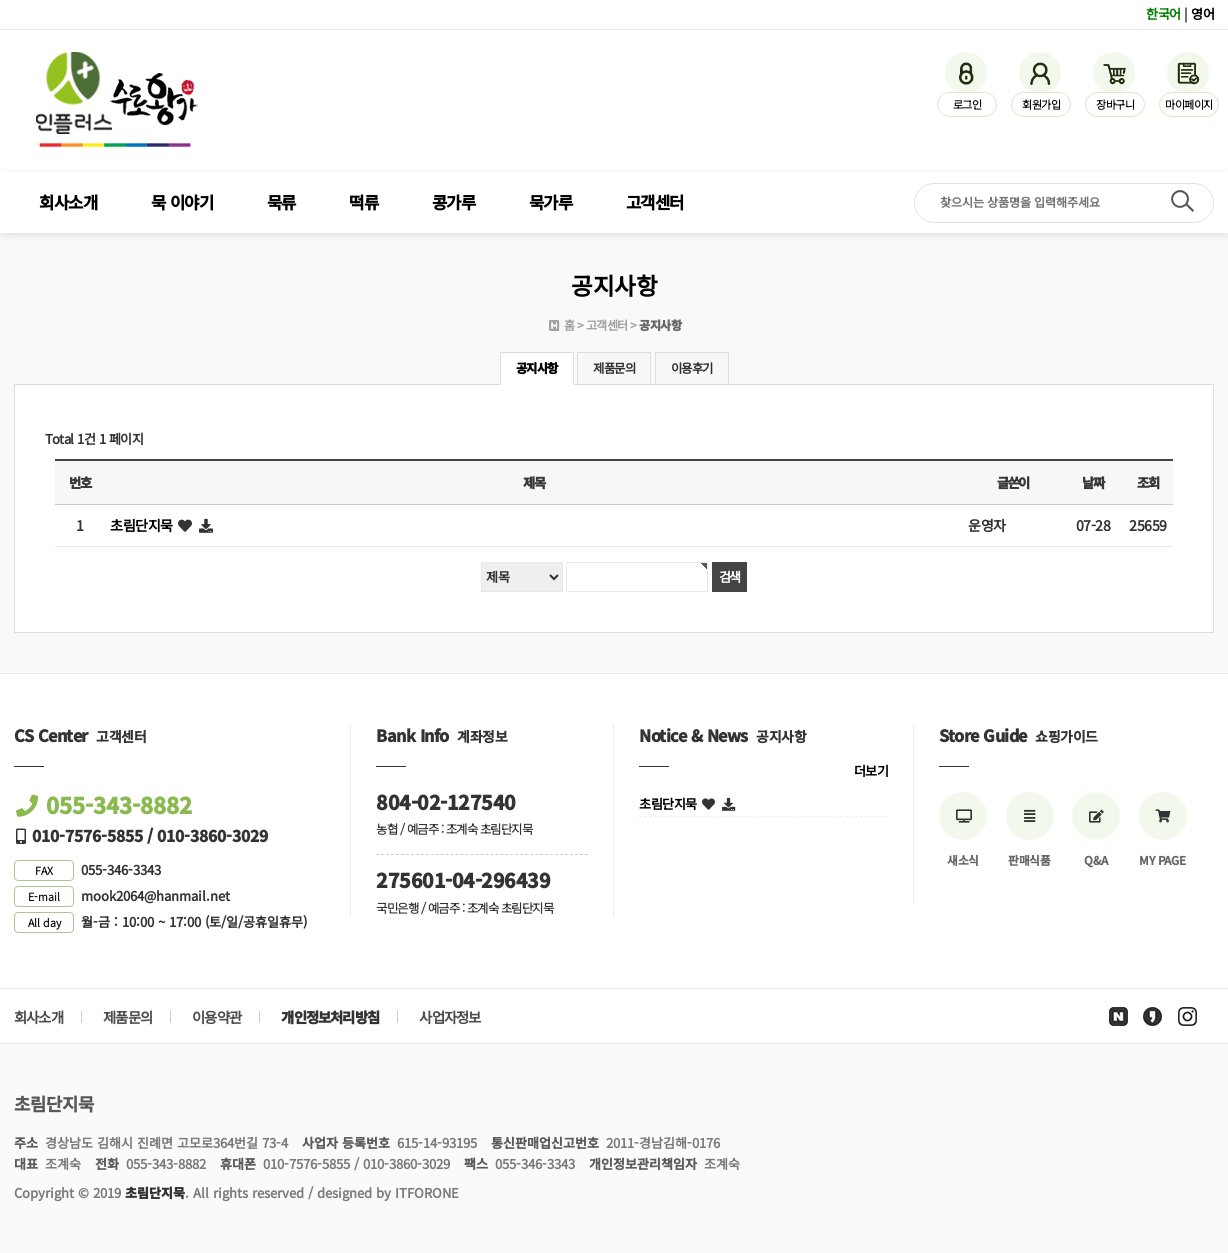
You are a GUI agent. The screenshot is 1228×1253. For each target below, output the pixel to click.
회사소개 (68, 202)
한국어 (1163, 13)
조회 (1147, 482)
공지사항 (537, 368)
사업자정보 (449, 1016)
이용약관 (216, 1016)
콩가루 (454, 202)
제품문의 (614, 368)
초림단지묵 (141, 525)
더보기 (871, 770)
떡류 (363, 202)
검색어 (0, 0)
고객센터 (655, 202)
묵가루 (551, 202)
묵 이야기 (182, 202)
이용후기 (692, 368)
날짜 (1092, 482)
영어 (1202, 13)
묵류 (281, 202)
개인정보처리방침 (330, 1016)
